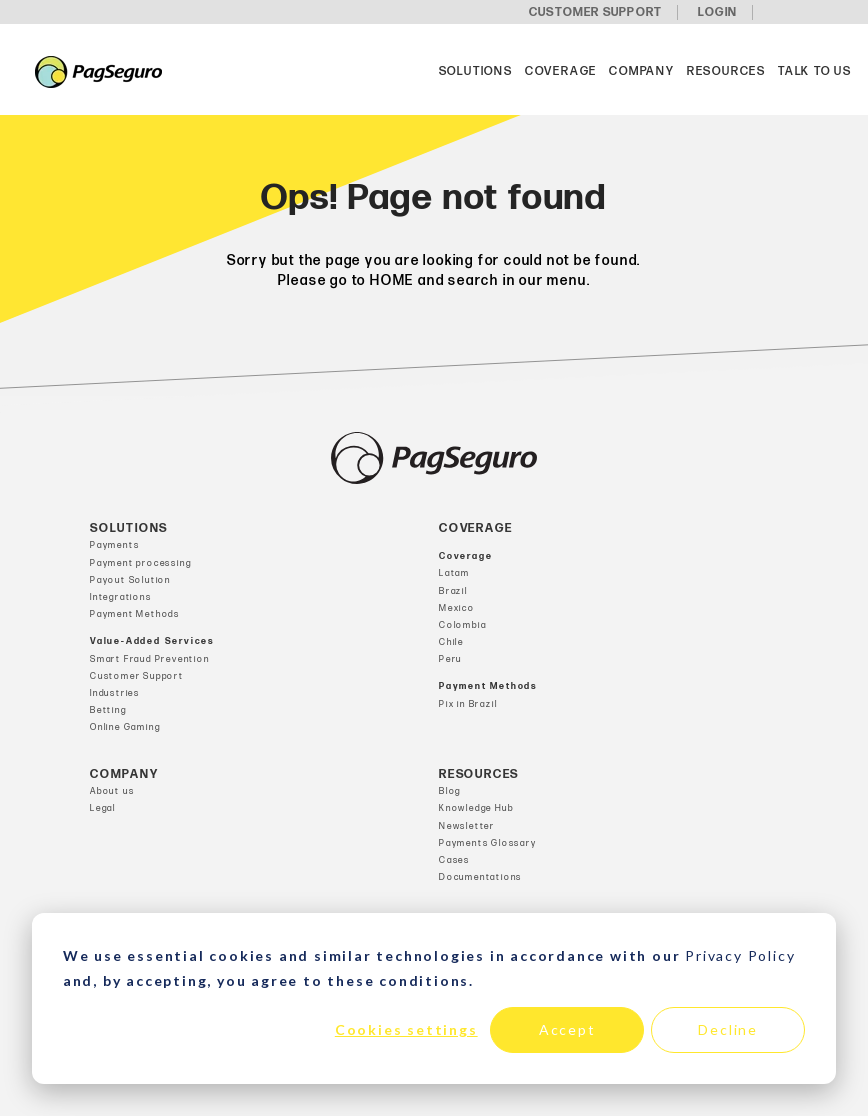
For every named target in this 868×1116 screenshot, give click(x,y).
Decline (728, 1029)
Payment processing (140, 563)
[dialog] (434, 998)
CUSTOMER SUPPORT (595, 12)
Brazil (453, 591)
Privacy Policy (740, 955)
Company (642, 71)
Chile (451, 642)
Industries (115, 693)
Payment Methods (135, 614)
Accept (567, 1029)
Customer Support (137, 676)
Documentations (480, 877)
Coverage (561, 71)
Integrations (121, 597)
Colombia (462, 625)
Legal (103, 808)
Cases (454, 860)
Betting (108, 710)
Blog (450, 791)
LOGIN (717, 12)
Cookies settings (406, 1029)
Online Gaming (125, 727)
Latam (454, 573)
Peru (450, 659)
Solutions (476, 71)
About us (112, 791)
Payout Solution (130, 580)
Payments (114, 545)
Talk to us (815, 71)
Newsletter (467, 826)
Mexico (457, 608)
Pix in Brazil (468, 704)
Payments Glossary (488, 843)
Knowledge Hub (476, 808)
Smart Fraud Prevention (150, 659)
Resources (726, 71)
